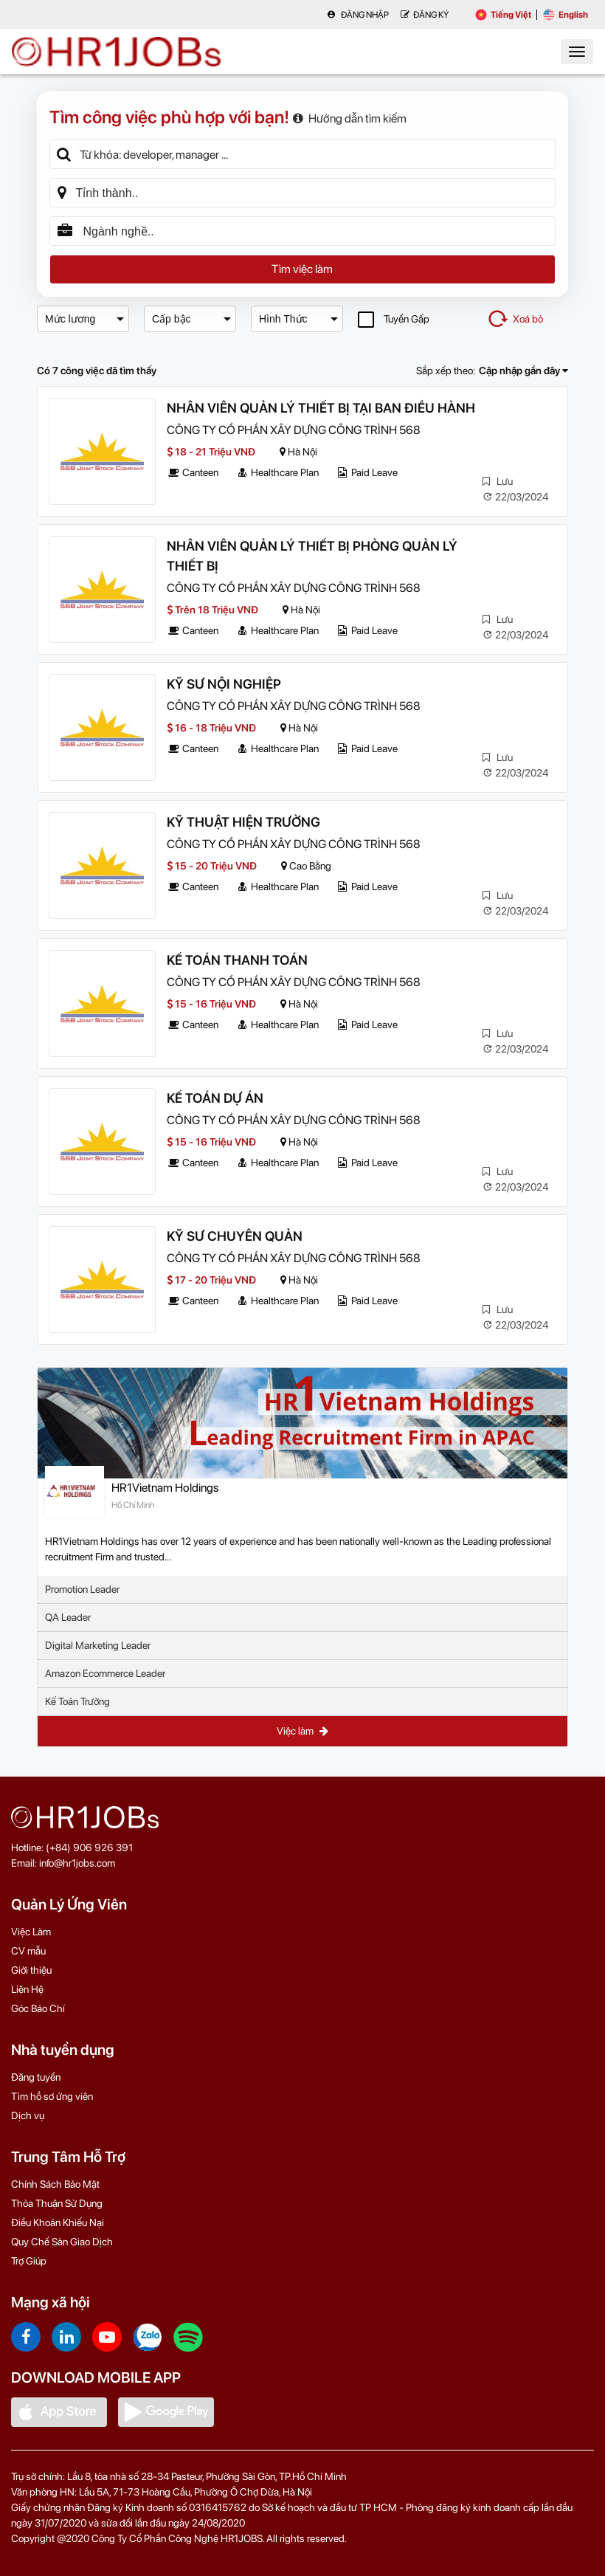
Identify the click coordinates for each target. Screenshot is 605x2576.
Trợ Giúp (28, 2261)
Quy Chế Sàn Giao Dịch (62, 2242)
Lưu (498, 481)
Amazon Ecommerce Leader (105, 1673)
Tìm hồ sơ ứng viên (52, 2096)
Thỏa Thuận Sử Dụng (57, 2203)
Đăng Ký (425, 15)
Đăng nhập (358, 15)
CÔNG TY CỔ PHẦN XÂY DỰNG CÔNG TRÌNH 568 (294, 430)
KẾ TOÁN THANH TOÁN (237, 960)
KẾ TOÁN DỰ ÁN (215, 1098)
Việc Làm (31, 1932)
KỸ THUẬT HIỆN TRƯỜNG (243, 822)
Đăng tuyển (35, 2077)
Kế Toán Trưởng (77, 1701)
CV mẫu (28, 1951)
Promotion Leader (82, 1589)
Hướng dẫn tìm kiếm (350, 118)
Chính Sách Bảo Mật (55, 2184)
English (565, 15)
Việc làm (302, 1731)
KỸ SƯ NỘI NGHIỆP (224, 684)
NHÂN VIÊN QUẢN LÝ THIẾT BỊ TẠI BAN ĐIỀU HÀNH (321, 408)
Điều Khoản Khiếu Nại (57, 2222)
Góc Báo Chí (38, 2008)
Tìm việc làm (302, 269)
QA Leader (68, 1617)
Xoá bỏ (515, 319)
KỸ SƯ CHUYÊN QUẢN (234, 1236)
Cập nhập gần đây (523, 370)
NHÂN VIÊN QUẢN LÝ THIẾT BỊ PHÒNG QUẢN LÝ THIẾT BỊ (312, 556)
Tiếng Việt (503, 15)
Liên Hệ (27, 1989)
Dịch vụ (27, 2115)
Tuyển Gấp (393, 319)
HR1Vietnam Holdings (164, 1488)
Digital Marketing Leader (98, 1645)
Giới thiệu (31, 1970)
